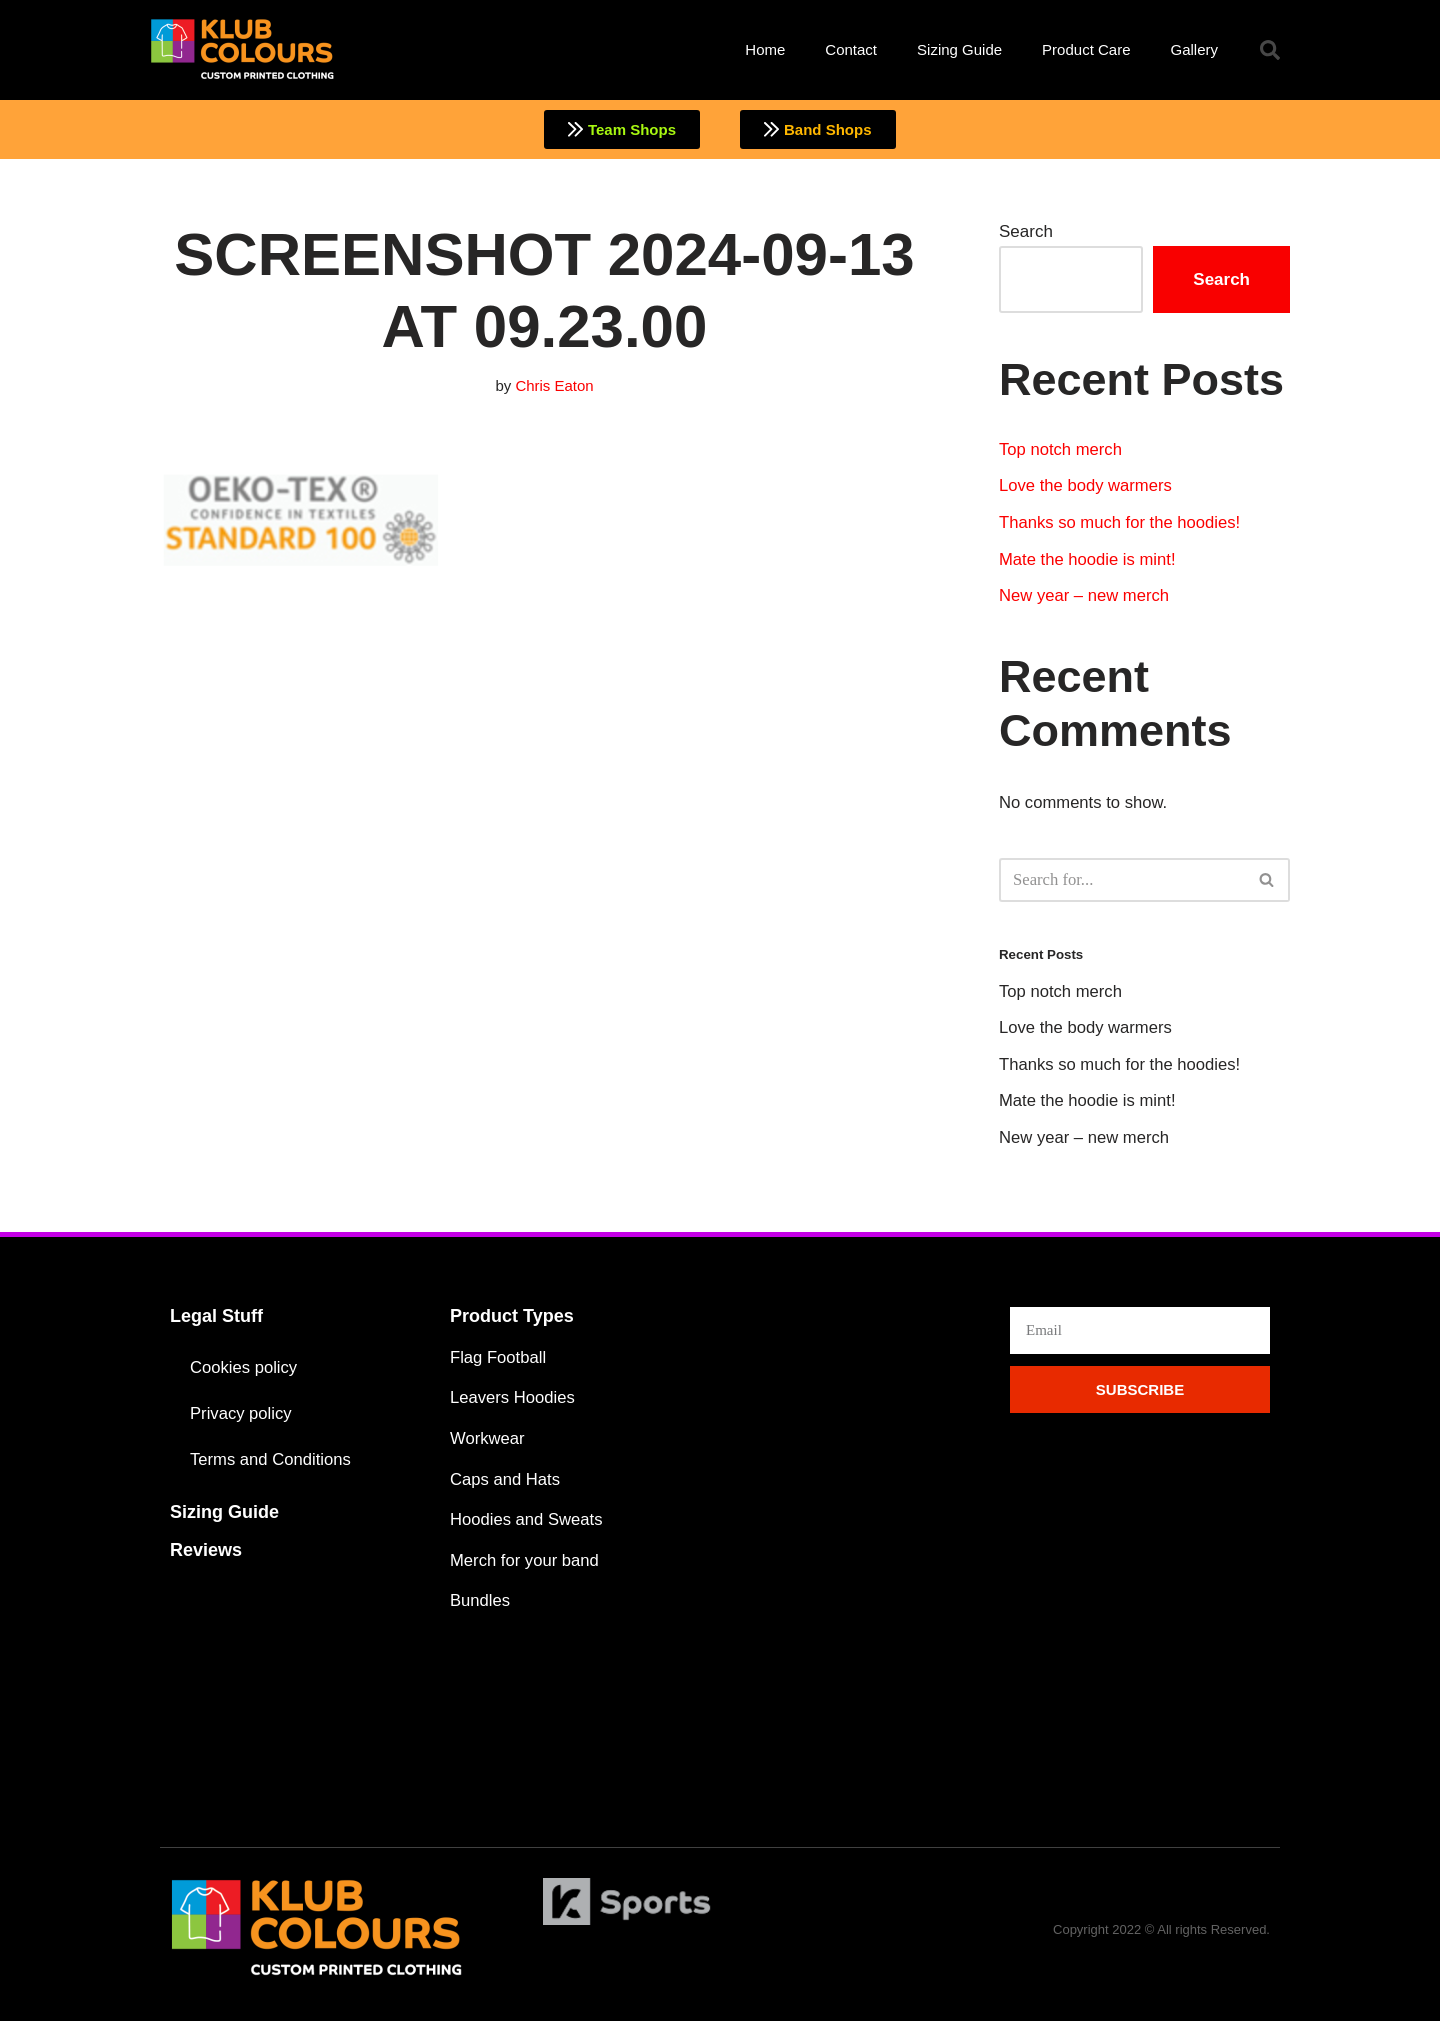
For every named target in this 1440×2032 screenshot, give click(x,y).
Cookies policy (245, 1374)
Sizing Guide (959, 49)
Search (1026, 232)
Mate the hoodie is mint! (1089, 562)
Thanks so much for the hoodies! (1122, 525)
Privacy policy (242, 1420)
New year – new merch (1086, 599)
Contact (851, 49)
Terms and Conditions (272, 1466)
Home (765, 49)
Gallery (1194, 49)
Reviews (206, 1557)
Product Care (1086, 49)
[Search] (1122, 884)
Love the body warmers (1087, 488)
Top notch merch (1062, 450)
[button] (1270, 50)
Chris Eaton (555, 386)
